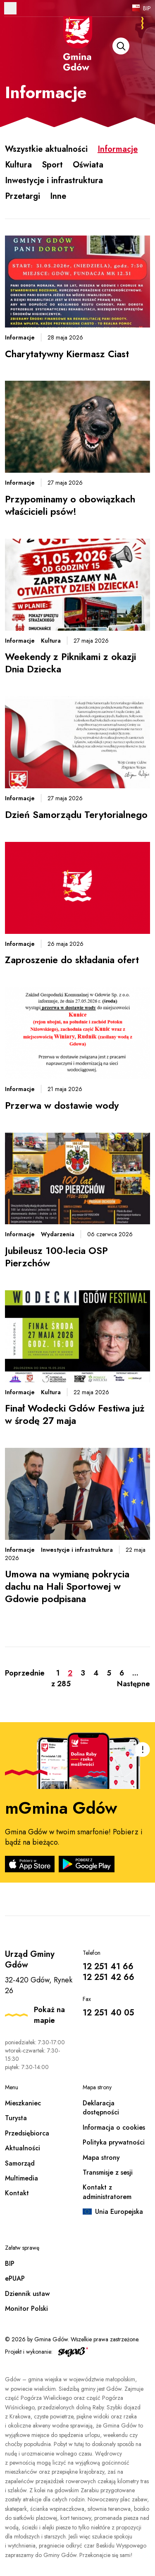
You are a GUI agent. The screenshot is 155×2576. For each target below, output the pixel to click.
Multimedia (21, 2178)
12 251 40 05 (108, 2013)
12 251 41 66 (108, 1967)
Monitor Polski (26, 2308)
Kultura (18, 165)
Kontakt (17, 2193)
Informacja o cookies (114, 2127)
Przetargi (22, 196)
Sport (52, 165)
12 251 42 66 (108, 1977)
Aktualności (22, 2148)
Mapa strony (101, 2157)
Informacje (118, 149)
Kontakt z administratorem (107, 2191)
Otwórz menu (10, 8)
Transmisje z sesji (108, 2172)
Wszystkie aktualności (46, 149)
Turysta (16, 2118)
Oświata (88, 165)
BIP (147, 8)
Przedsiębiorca (27, 2133)
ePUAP (15, 2278)
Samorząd (20, 2163)
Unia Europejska (119, 2211)
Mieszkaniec (23, 2103)
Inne (58, 196)
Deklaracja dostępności (101, 2107)
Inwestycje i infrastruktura (54, 180)
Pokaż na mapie (49, 2015)
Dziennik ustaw (27, 2293)
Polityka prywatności (114, 2142)
